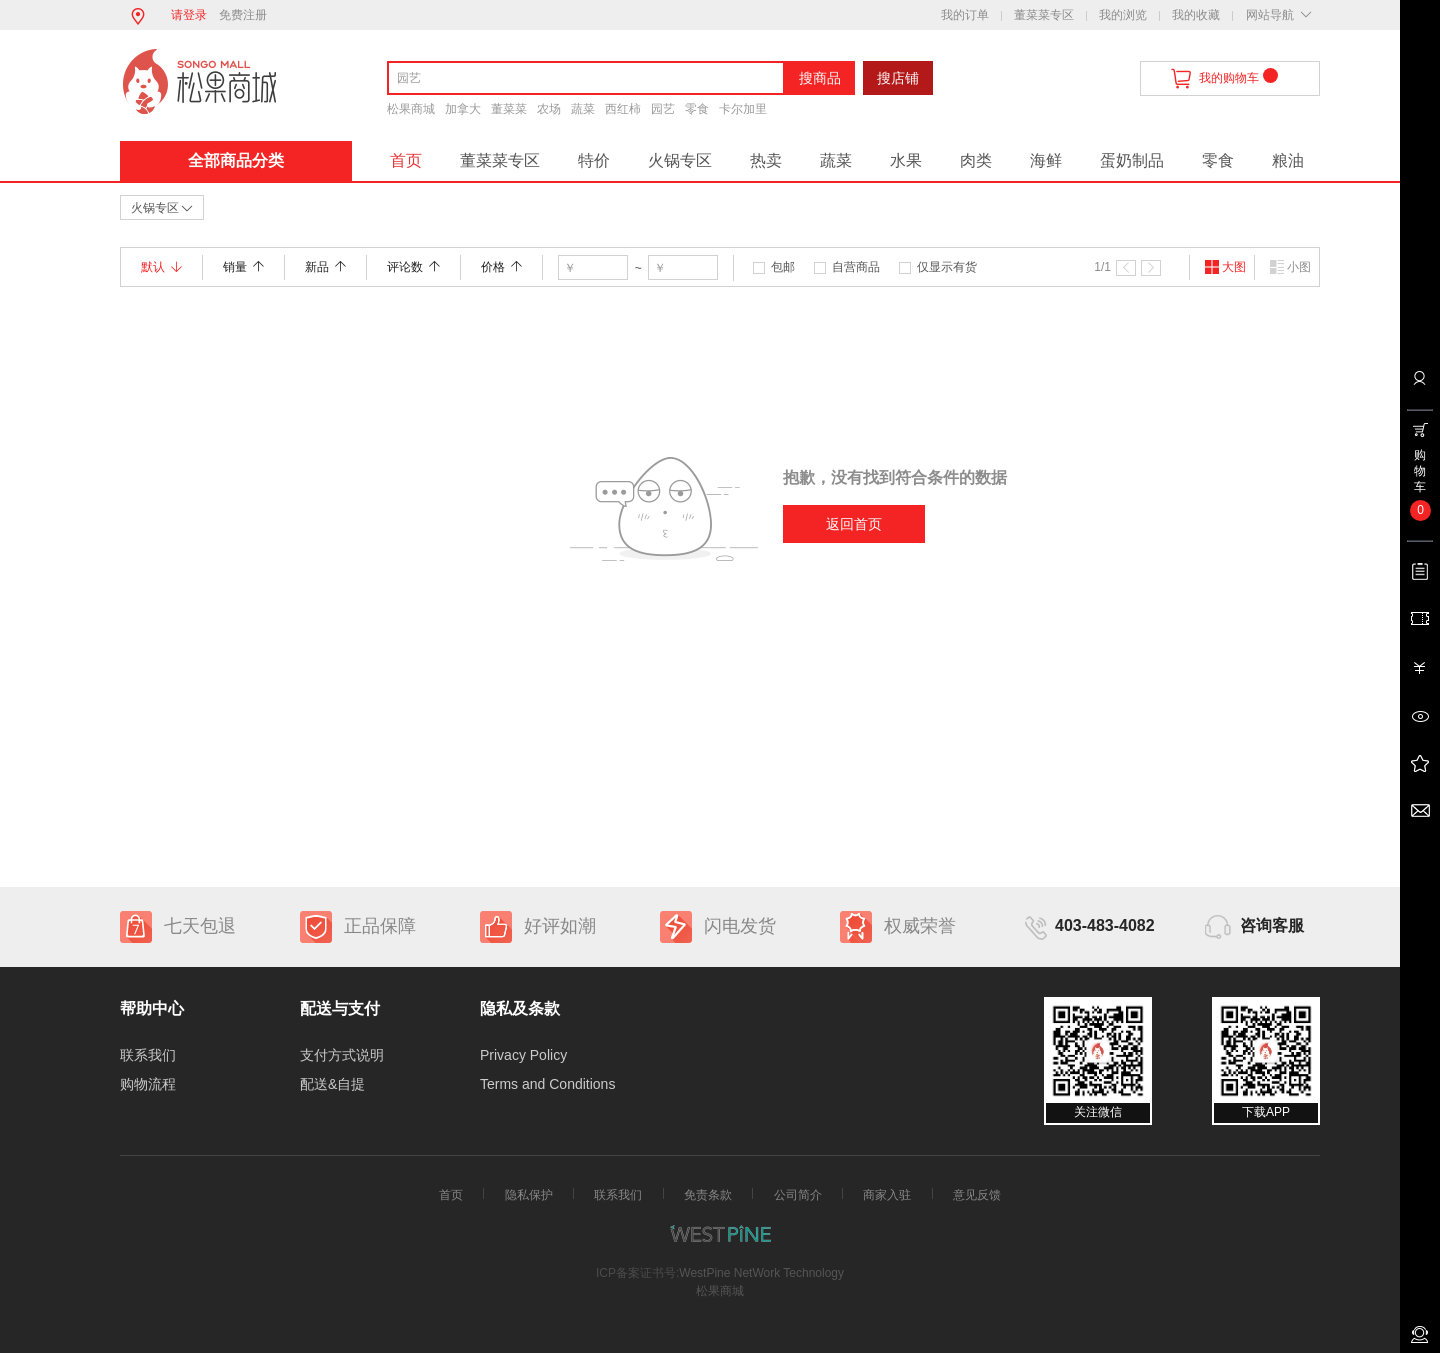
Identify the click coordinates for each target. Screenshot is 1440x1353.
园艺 (663, 109)
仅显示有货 (947, 267)
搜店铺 (898, 78)
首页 (406, 160)
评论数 (413, 267)
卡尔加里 (743, 109)
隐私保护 (529, 1195)
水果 (906, 160)
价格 (501, 267)
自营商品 (856, 267)
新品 (325, 267)
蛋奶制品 (1132, 160)
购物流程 (148, 1084)
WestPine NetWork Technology (761, 1273)
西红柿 (623, 109)
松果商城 (411, 109)
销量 (243, 267)
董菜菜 (509, 109)
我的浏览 (1123, 15)
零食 (697, 109)
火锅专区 (680, 160)
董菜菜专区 (1044, 15)
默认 (161, 267)
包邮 (783, 267)
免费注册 (243, 15)
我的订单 (965, 15)
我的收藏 (1196, 15)
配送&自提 (332, 1084)
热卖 (766, 160)
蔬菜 (583, 109)
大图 (1225, 267)
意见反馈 (977, 1195)
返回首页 (854, 524)
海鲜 (1046, 160)
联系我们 (148, 1055)
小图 (1290, 267)
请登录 (189, 15)
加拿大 (463, 109)
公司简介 (798, 1195)
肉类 (976, 160)
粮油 (1288, 160)
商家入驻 (887, 1195)
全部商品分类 (236, 160)
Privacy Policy (523, 1055)
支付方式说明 (342, 1055)
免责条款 (708, 1195)
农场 (549, 109)
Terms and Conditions (547, 1084)
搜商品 (820, 78)
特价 (594, 160)
